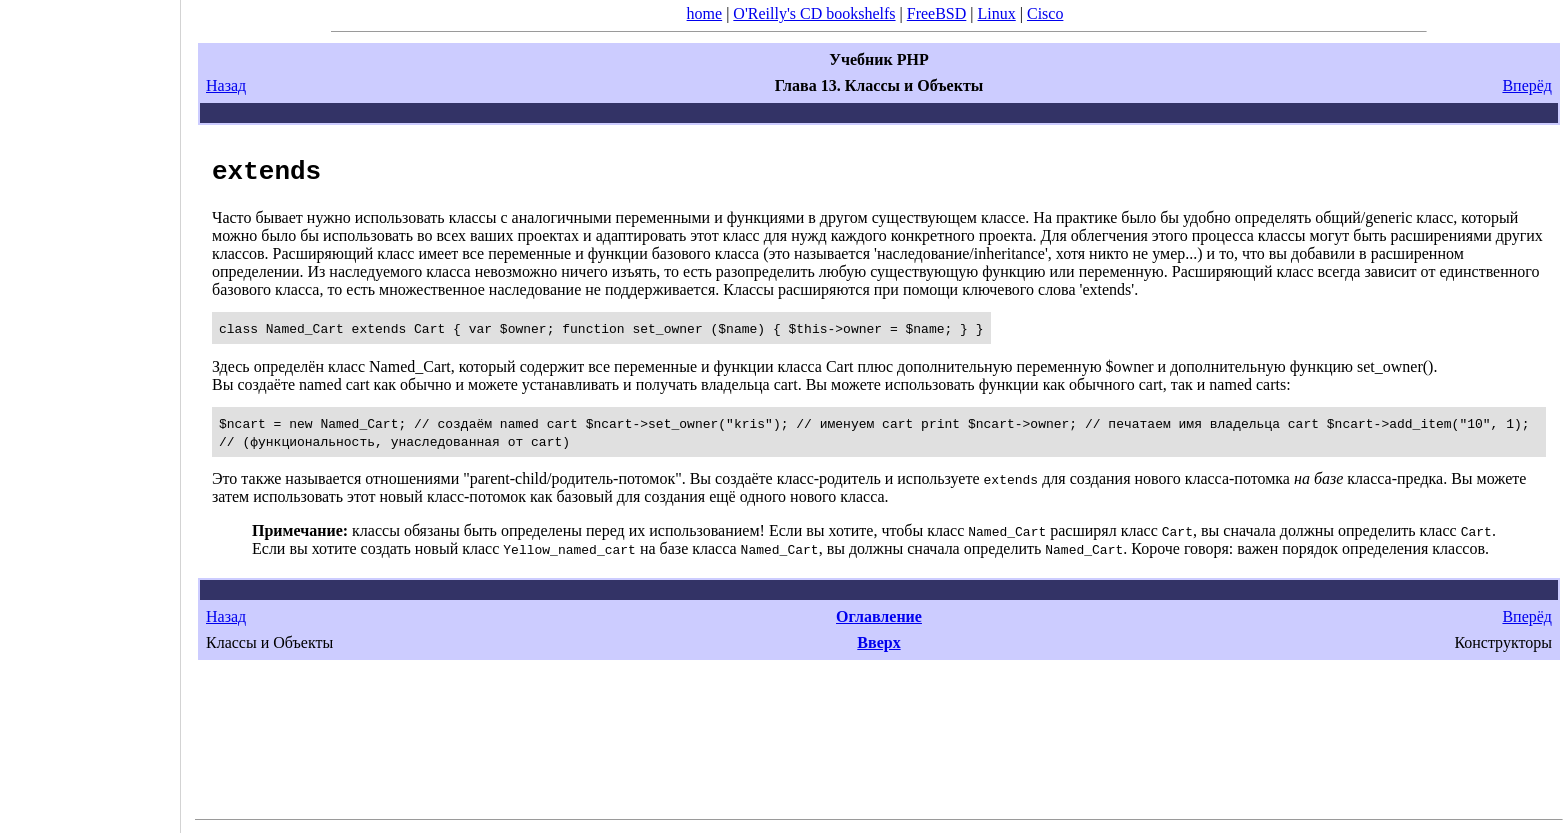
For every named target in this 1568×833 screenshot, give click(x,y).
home (705, 13)
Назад (226, 85)
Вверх (878, 642)
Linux (997, 13)
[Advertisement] (90, 410)
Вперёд (1527, 85)
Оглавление (879, 616)
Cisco (1045, 13)
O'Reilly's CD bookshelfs (814, 13)
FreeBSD (937, 13)
